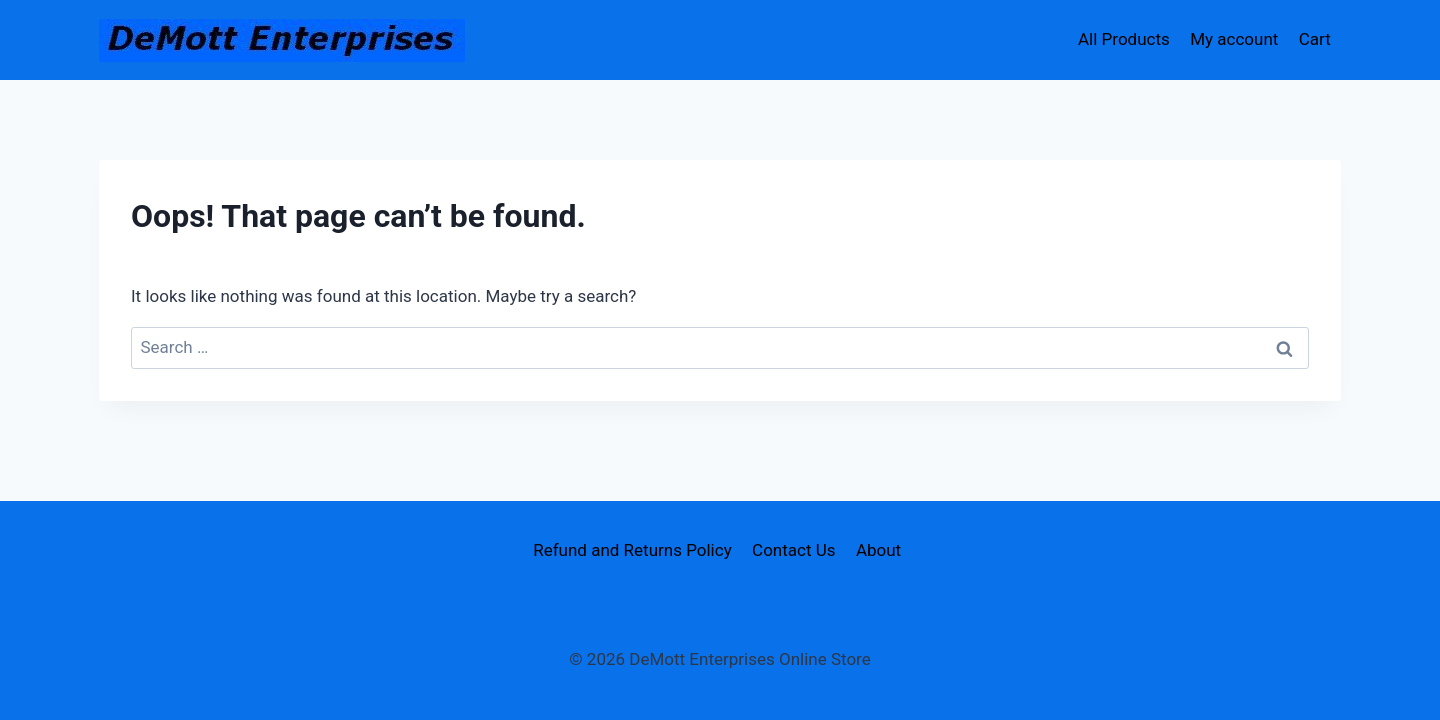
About (878, 550)
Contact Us (793, 550)
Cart (1315, 39)
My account (1234, 39)
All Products (1124, 39)
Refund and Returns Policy (632, 550)
